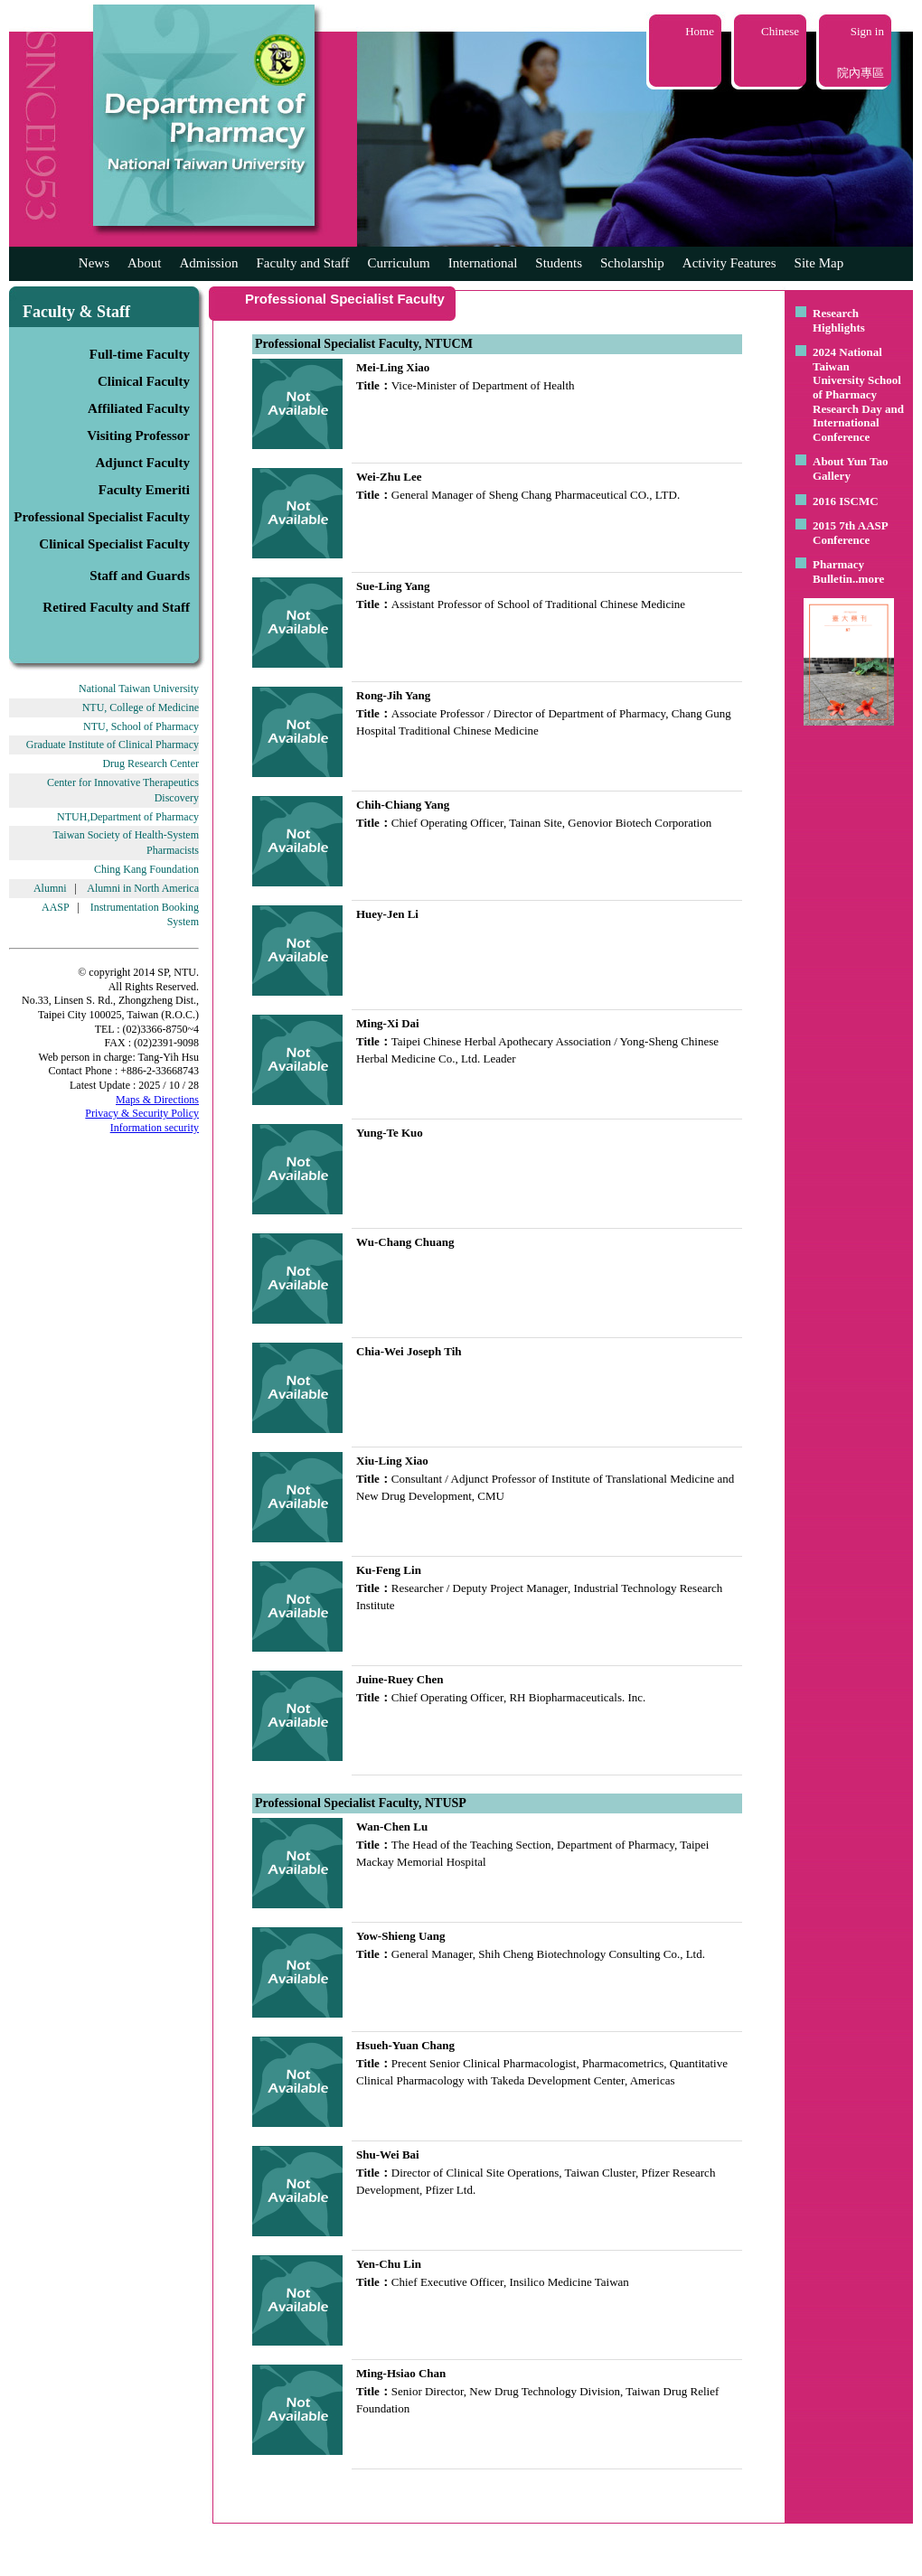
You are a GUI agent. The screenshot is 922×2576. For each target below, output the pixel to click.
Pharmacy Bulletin (838, 571)
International (483, 263)
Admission (208, 263)
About (144, 263)
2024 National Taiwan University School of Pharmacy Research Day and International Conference (858, 394)
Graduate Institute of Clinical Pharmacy (112, 744)
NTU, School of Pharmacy (141, 726)
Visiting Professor (138, 435)
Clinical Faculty (144, 381)
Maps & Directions (157, 1099)
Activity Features (729, 263)
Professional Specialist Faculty (102, 517)
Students (558, 263)
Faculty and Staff (303, 263)
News (94, 263)
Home (699, 31)
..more (868, 578)
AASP (55, 907)
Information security (154, 1127)
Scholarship (632, 263)
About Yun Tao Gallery (851, 468)
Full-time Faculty (139, 354)
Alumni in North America (143, 888)
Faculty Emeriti (144, 489)
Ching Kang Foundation (146, 869)
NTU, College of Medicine (140, 707)
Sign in (867, 31)
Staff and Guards (139, 575)
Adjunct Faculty (142, 462)
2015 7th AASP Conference (850, 533)
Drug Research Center (150, 763)
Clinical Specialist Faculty (114, 544)
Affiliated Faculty (139, 408)
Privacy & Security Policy (142, 1113)
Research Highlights (839, 320)
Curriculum (399, 263)
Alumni (50, 888)
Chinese (780, 31)
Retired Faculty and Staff (116, 607)
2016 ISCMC (846, 501)
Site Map (819, 263)
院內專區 (860, 73)
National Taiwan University (139, 688)
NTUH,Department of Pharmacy (128, 816)
